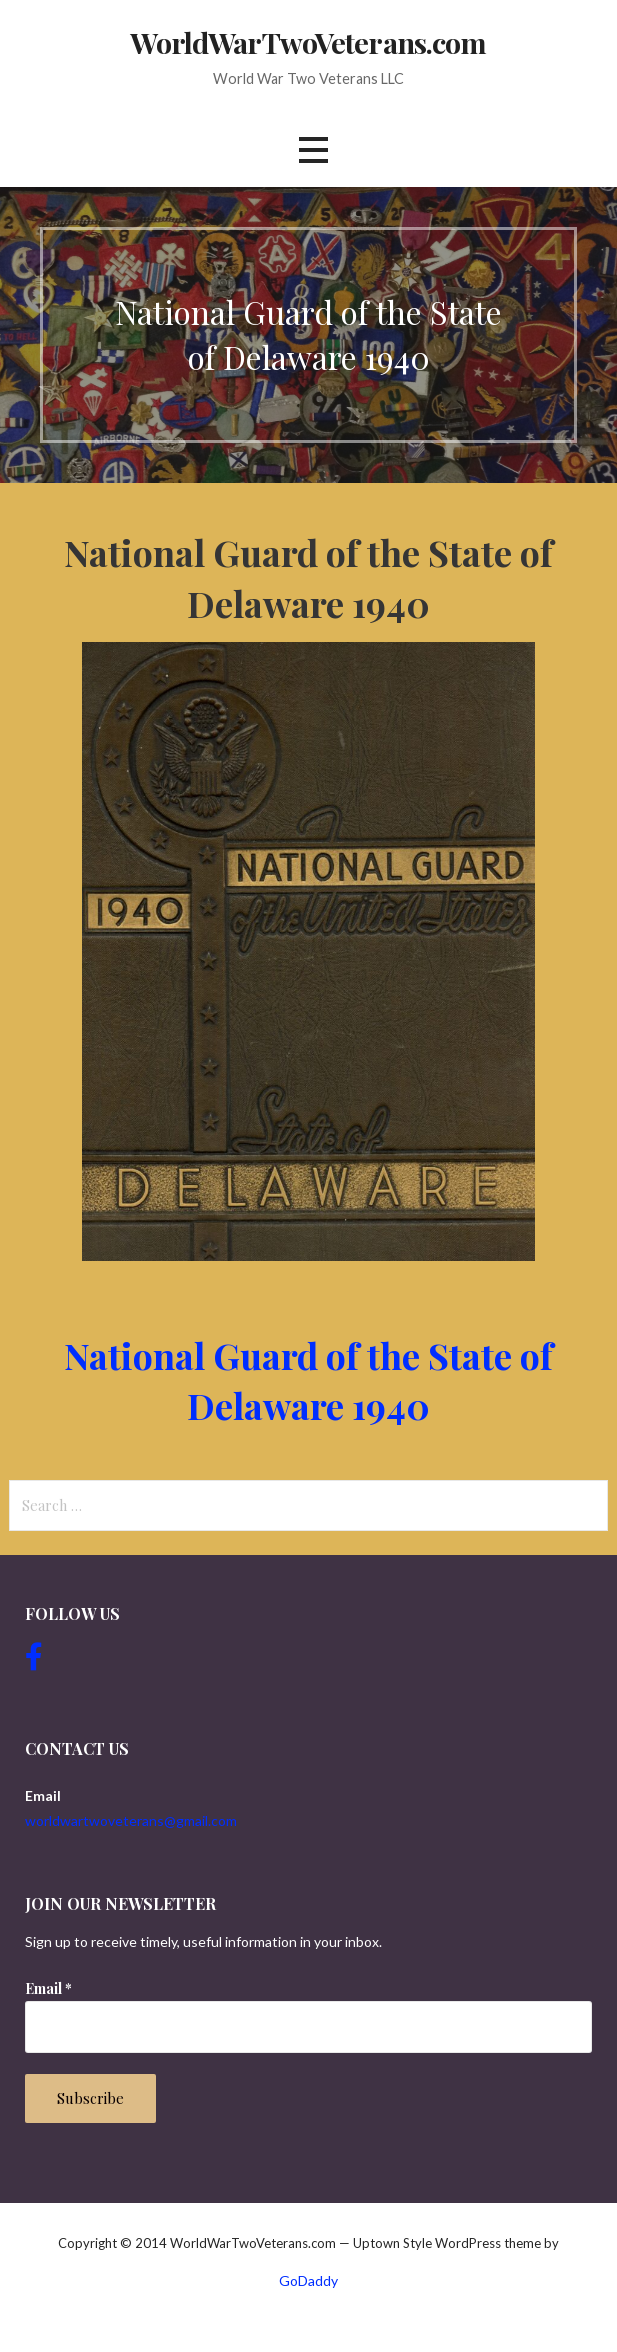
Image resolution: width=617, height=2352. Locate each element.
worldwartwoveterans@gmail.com (131, 1820)
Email (48, 1988)
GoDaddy (308, 2280)
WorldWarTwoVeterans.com (308, 42)
